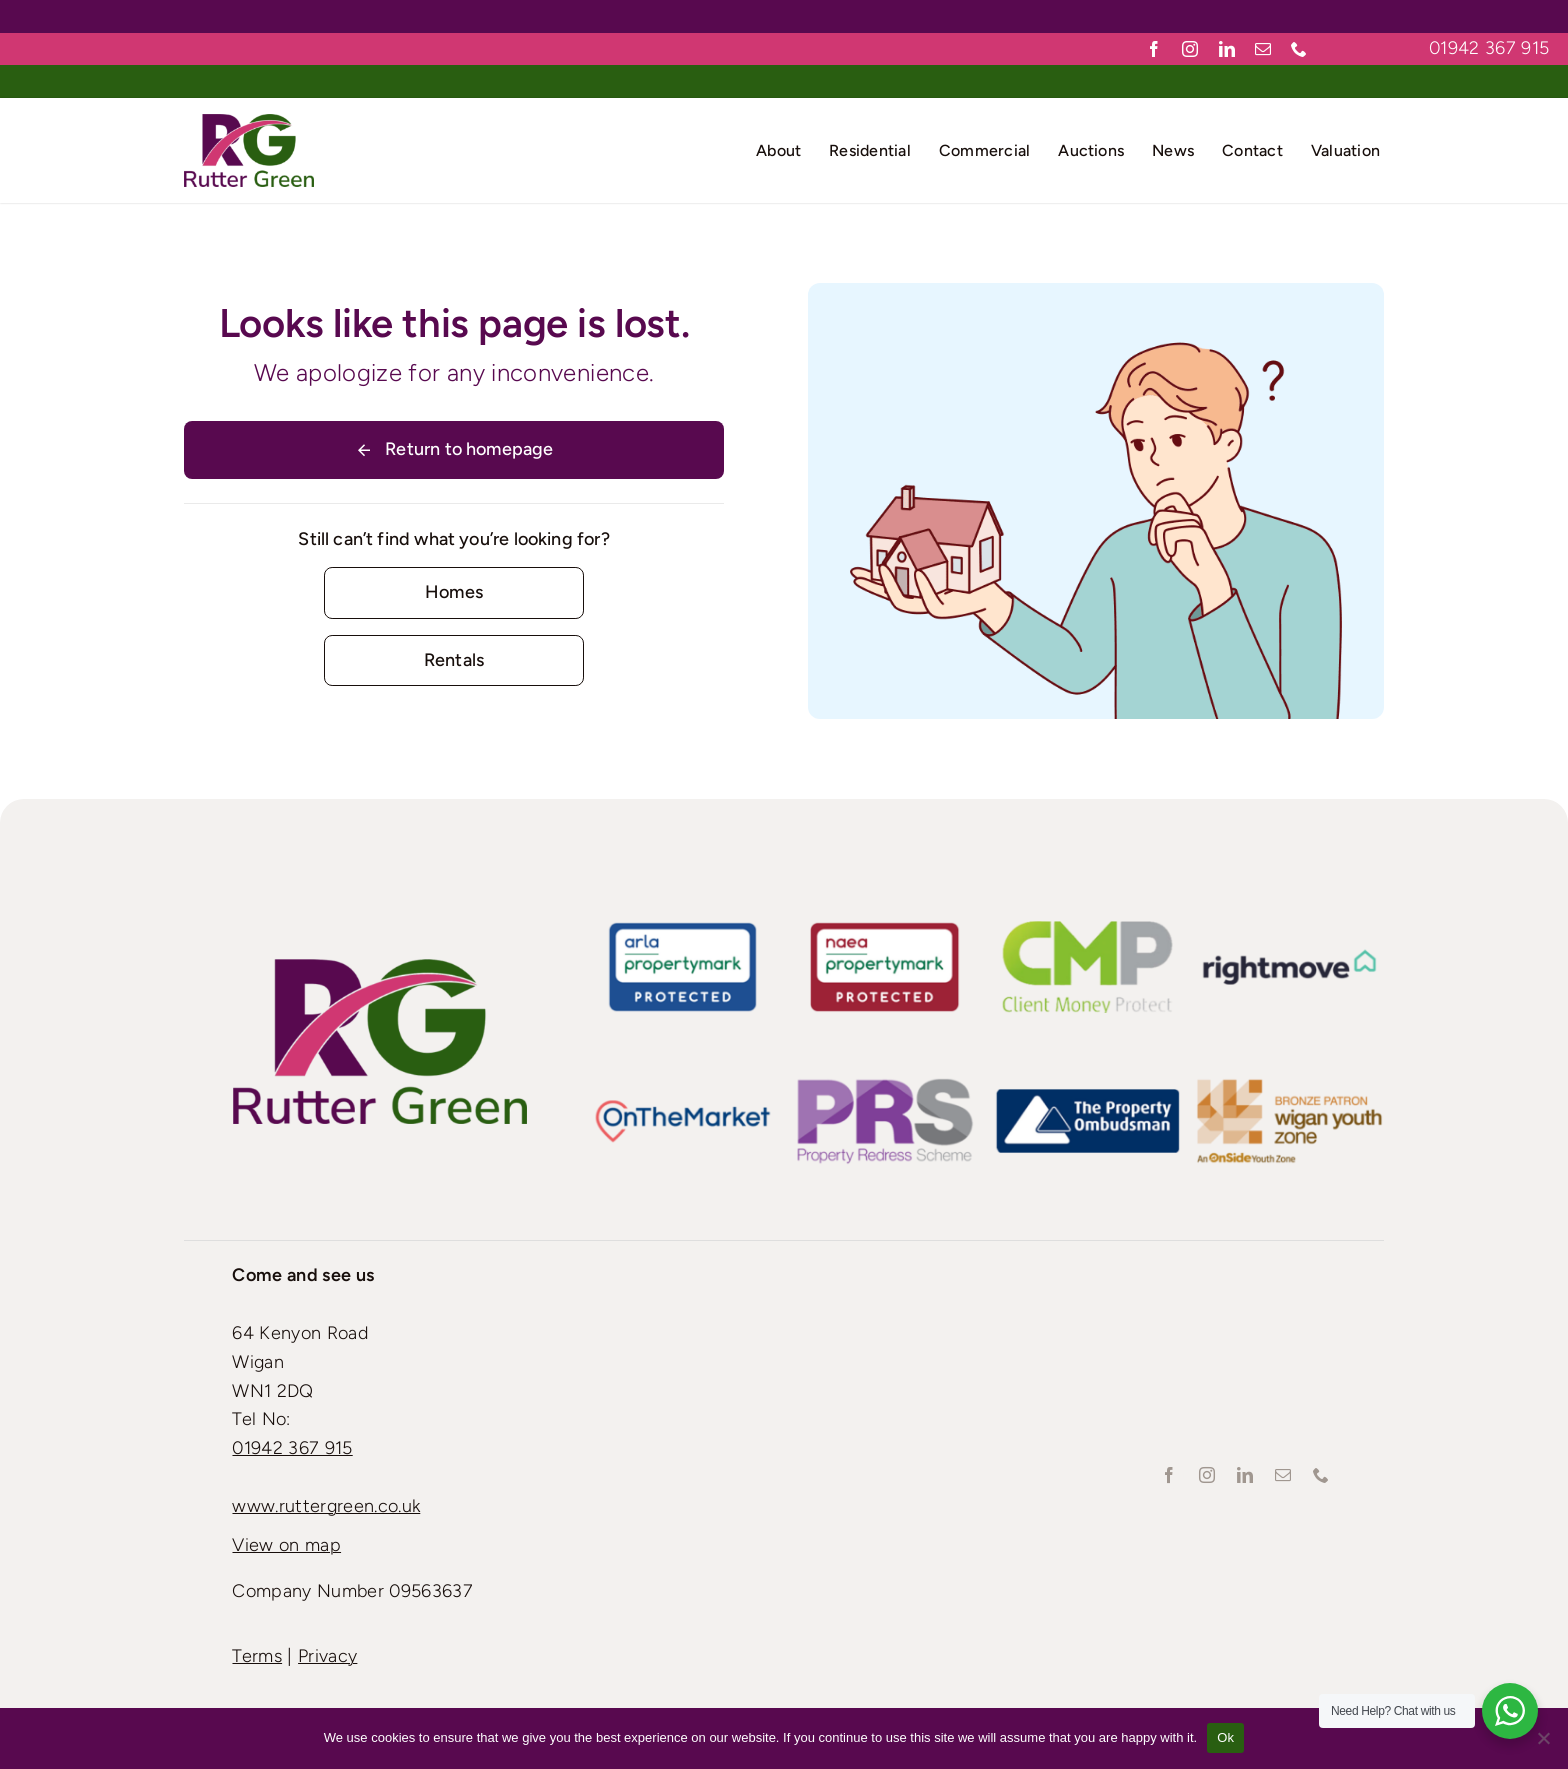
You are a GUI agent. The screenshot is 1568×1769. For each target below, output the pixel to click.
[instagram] (1190, 49)
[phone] (1299, 49)
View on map (286, 1545)
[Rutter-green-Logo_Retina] (249, 123)
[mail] (1263, 49)
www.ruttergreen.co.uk (326, 1506)
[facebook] (1154, 49)
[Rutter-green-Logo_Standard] (380, 968)
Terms (257, 1656)
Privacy (327, 1656)
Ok (1225, 1737)
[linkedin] (1227, 49)
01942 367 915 (1489, 48)
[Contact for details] (453, 592)
